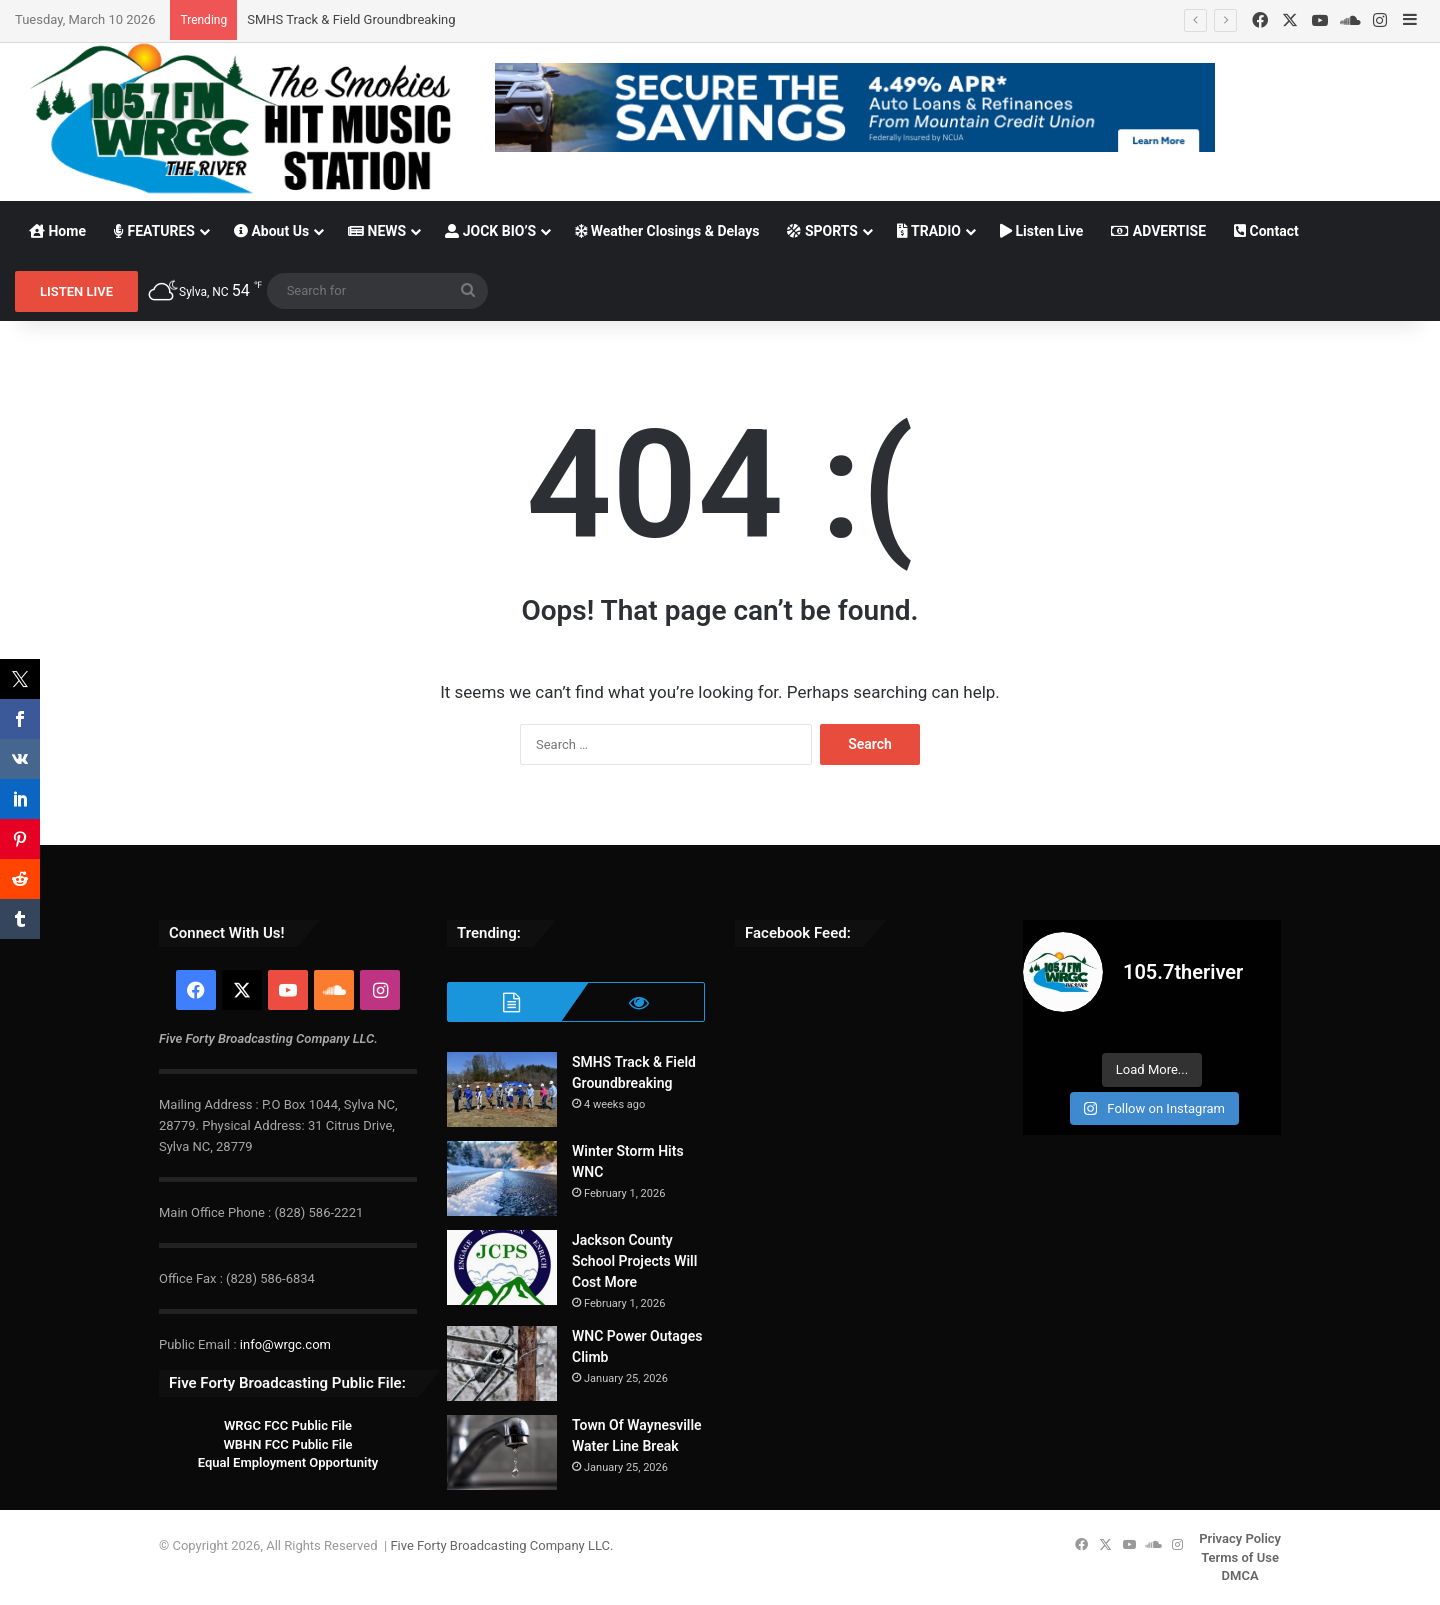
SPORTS (822, 231)
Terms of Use (1240, 1557)
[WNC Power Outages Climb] (502, 1363)
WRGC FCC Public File (288, 1425)
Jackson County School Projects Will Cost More (634, 1261)
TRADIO (929, 231)
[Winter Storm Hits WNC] (502, 1178)
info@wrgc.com (285, 1344)
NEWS (377, 231)
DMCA (1240, 1575)
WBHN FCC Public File (287, 1444)
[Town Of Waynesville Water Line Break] (502, 1452)
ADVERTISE (1158, 231)
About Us (271, 231)
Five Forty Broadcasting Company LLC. (501, 1545)
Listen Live (1041, 231)
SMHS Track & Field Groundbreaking (351, 19)
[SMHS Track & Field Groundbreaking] (502, 1089)
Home (57, 231)
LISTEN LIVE (76, 291)
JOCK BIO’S (490, 231)
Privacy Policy (1240, 1538)
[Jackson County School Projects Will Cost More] (502, 1267)
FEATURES (154, 231)
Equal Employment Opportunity (288, 1462)
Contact (1266, 231)
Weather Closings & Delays (667, 231)
